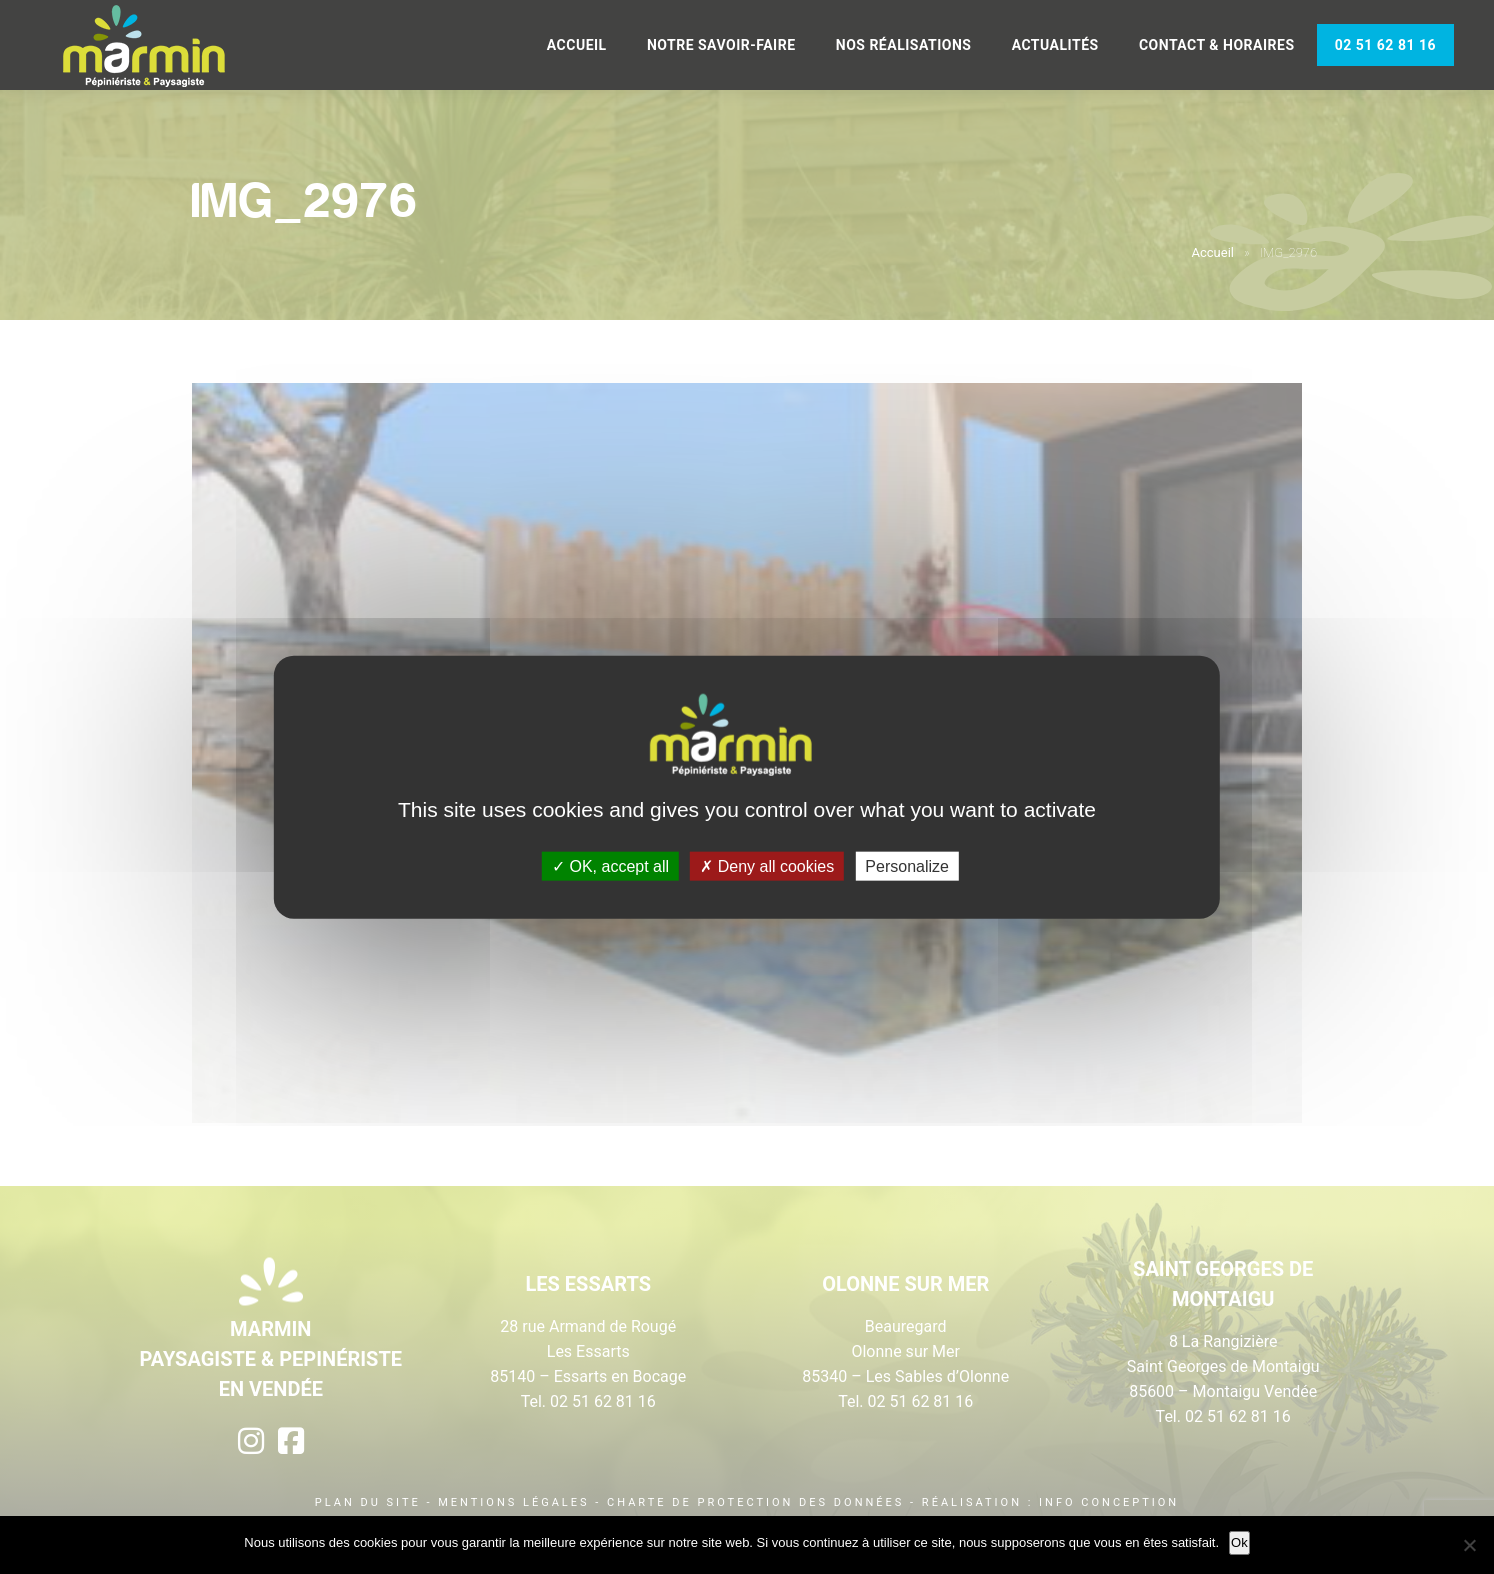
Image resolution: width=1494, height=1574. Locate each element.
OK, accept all (610, 865)
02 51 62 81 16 (1385, 45)
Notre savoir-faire (721, 45)
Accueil (577, 45)
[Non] (1469, 1545)
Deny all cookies (767, 865)
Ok (1239, 1542)
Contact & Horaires (1217, 45)
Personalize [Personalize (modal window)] (907, 865)
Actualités (1055, 45)
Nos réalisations (904, 45)
